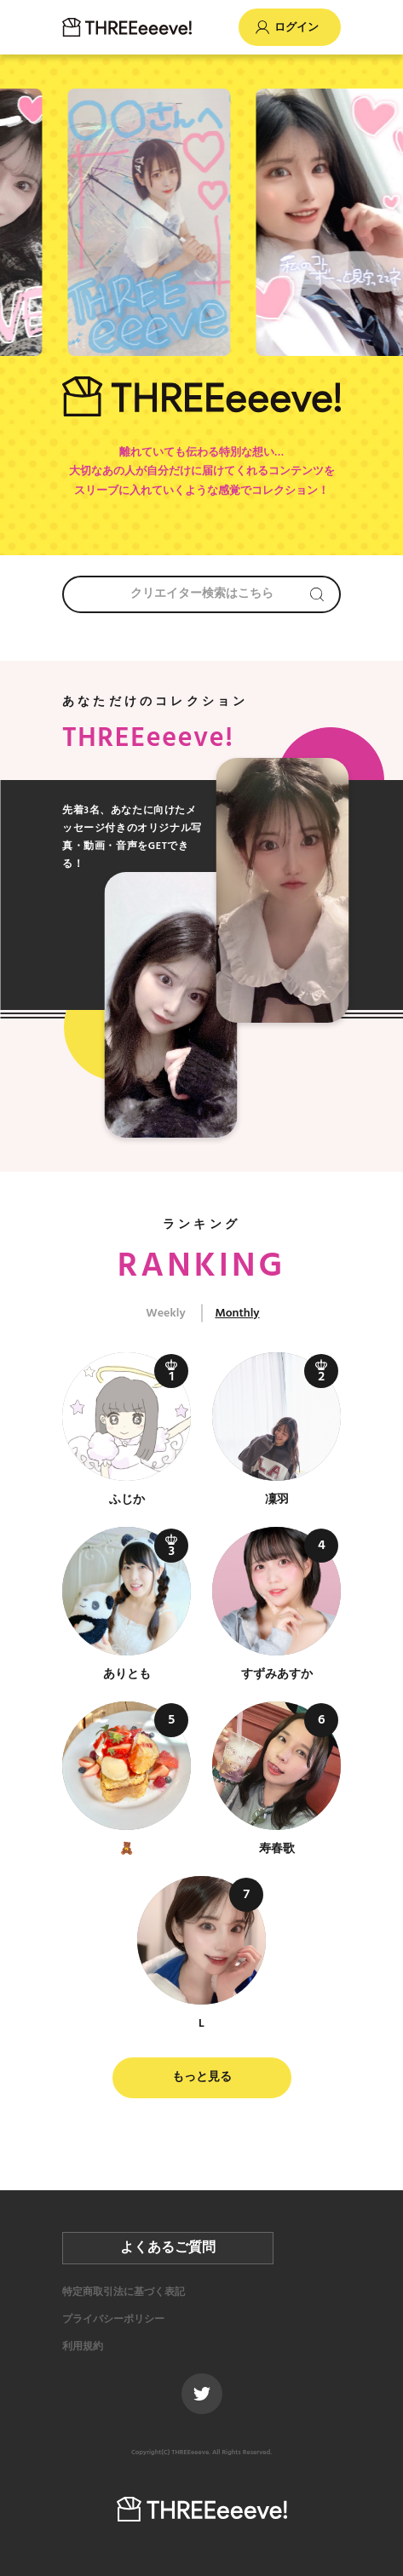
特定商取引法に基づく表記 (123, 2292)
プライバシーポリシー (113, 2319)
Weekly (165, 1313)
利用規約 (82, 2346)
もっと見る (202, 2077)
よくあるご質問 (168, 2248)
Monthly (237, 1313)
